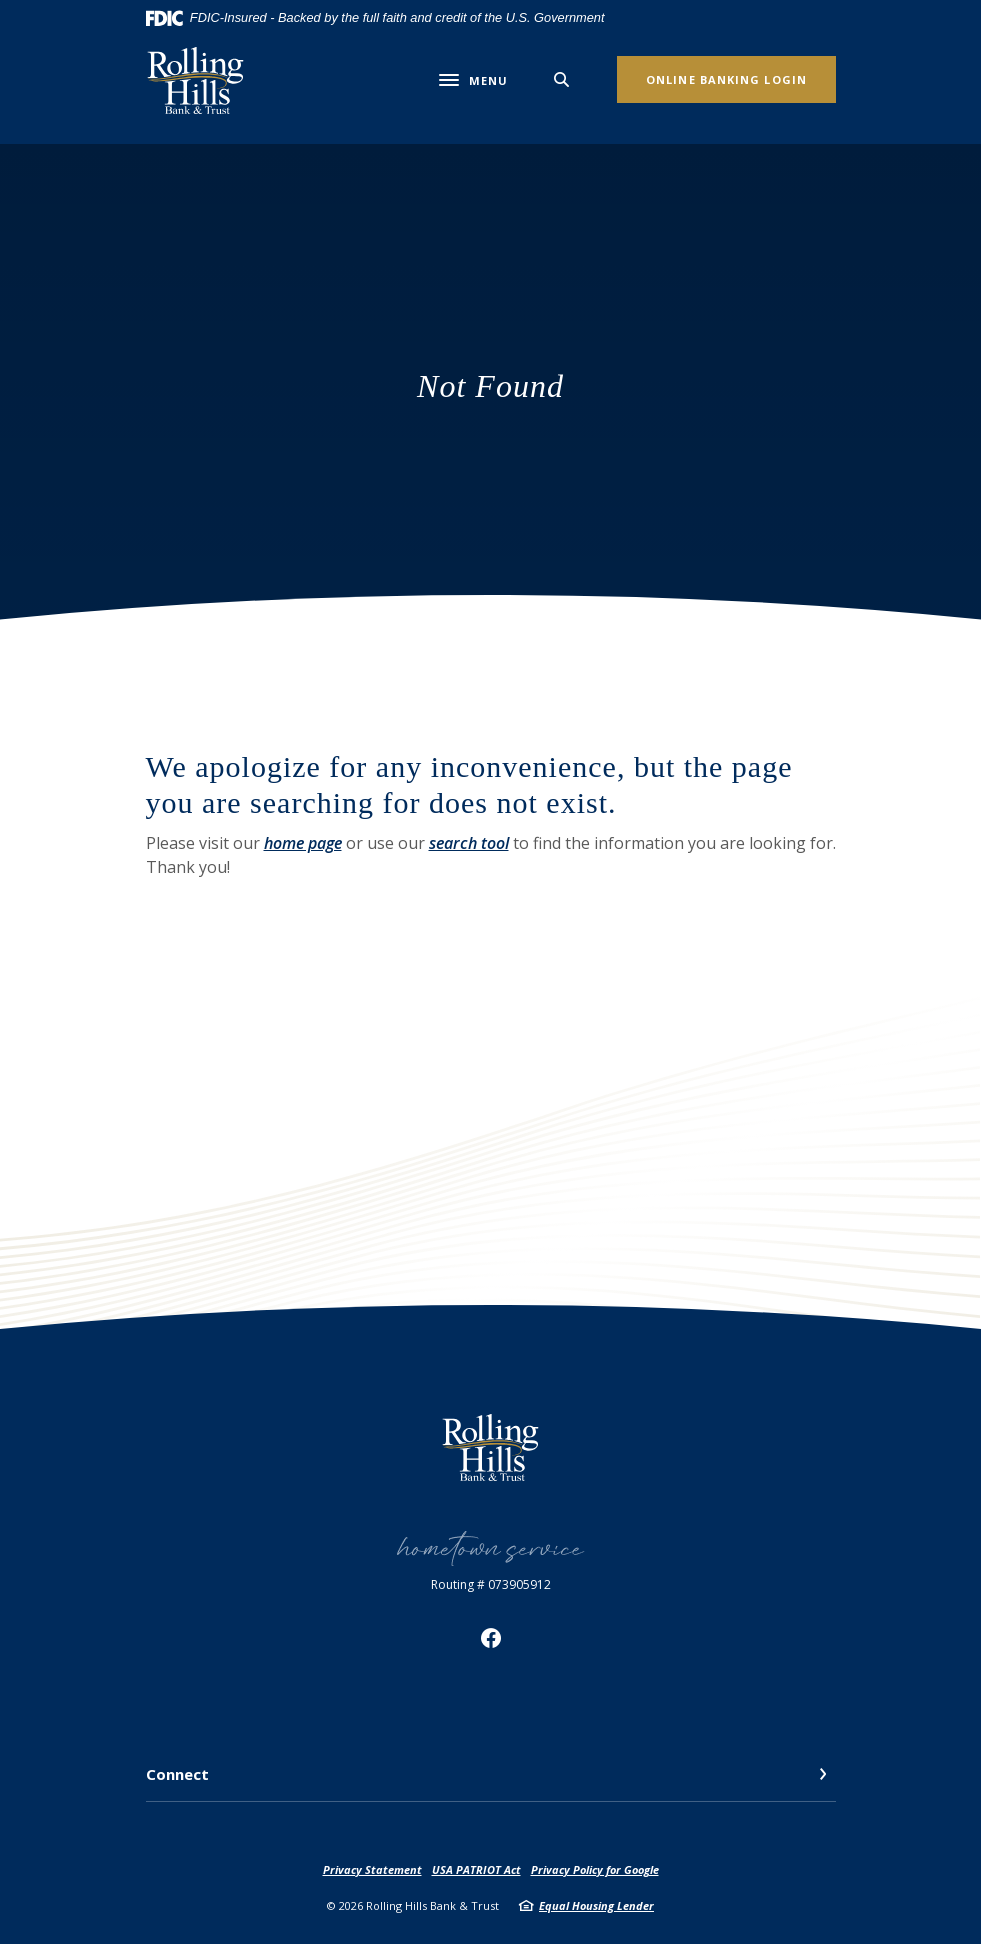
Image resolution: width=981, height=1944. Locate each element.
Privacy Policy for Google (595, 1869)
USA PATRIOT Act (476, 1869)
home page (303, 843)
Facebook (491, 1638)
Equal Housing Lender (596, 1905)
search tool (469, 843)
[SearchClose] (562, 79)
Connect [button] (177, 1774)
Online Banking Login (726, 79)
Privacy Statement (372, 1869)
